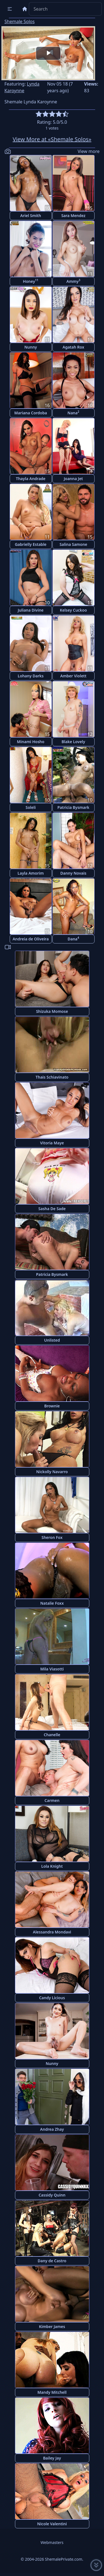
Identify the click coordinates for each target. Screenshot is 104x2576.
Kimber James (52, 2326)
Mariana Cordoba (30, 412)
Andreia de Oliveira (30, 939)
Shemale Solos (19, 21)
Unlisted (52, 1340)
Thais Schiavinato (51, 1077)
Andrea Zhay (52, 2129)
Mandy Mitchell (52, 2392)
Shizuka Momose (52, 1011)
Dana (73, 939)
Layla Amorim (30, 873)
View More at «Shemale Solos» (52, 139)
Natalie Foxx (52, 1603)
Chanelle (52, 1734)
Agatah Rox (73, 347)
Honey (31, 281)
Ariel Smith (30, 215)
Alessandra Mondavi (52, 1932)
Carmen (52, 1800)
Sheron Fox (52, 1537)
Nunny (30, 347)
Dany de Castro (52, 2260)
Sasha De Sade (51, 1208)
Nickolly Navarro (52, 1471)
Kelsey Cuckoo (73, 610)
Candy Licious (52, 1997)
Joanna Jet (73, 478)
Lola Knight (52, 1866)
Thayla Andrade (30, 478)
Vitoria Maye (52, 1142)
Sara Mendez (73, 215)
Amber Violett (73, 675)
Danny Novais (73, 873)
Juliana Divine (31, 610)
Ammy (73, 281)
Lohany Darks (31, 675)
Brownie (52, 1406)
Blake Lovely (73, 741)
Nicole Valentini (52, 2523)
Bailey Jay (52, 2458)
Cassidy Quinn (52, 2195)
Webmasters (51, 2542)
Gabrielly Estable (30, 544)
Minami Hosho (30, 741)
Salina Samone (73, 544)
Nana (73, 412)
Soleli (30, 807)
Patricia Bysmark (73, 807)
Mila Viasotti (52, 1669)
